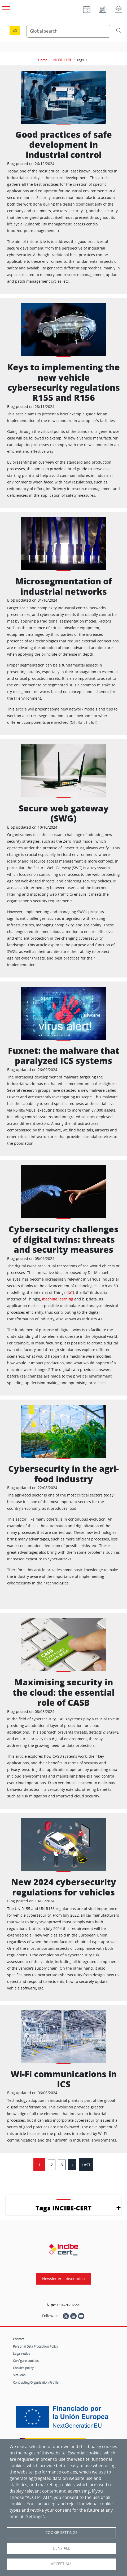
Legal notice (21, 2353)
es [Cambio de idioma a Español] (15, 30)
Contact (18, 2339)
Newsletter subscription (63, 2278)
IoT (70, 1292)
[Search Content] (68, 31)
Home (42, 60)
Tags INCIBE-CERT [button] (63, 2208)
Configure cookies (26, 2361)
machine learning (57, 1299)
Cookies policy (23, 2368)
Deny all (61, 2548)
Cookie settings (61, 2532)
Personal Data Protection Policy (35, 2346)
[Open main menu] (5, 8)
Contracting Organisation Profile (36, 2382)
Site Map (19, 2375)
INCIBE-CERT (61, 60)
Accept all (61, 2563)
